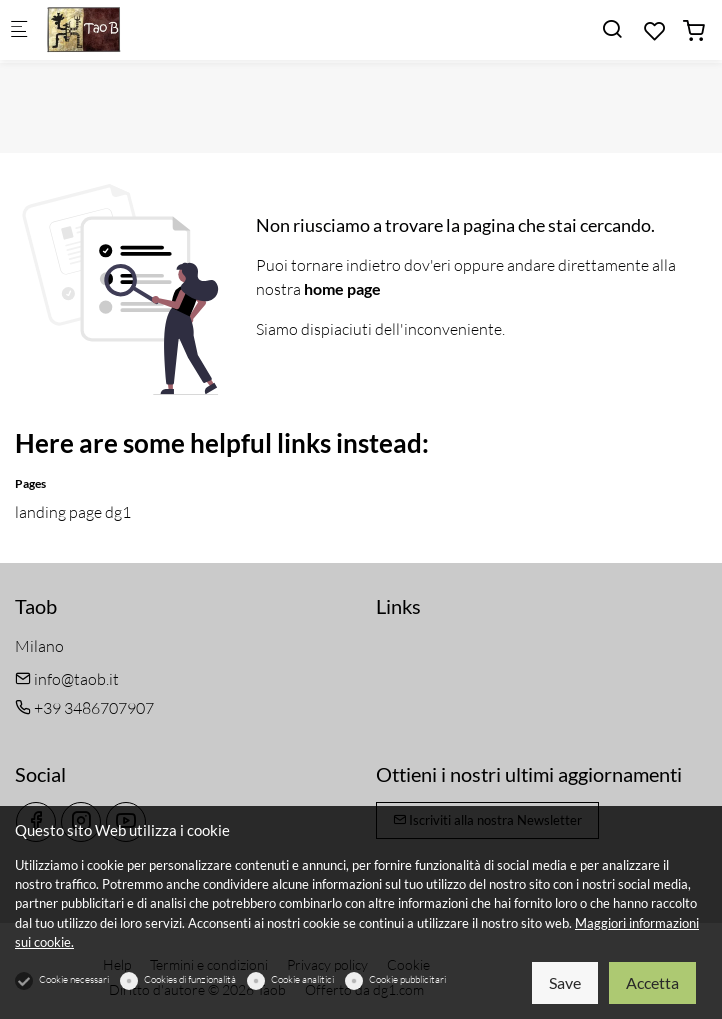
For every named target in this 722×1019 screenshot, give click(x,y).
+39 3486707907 (84, 708)
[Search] (612, 29)
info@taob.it (67, 679)
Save (565, 982)
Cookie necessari (74, 979)
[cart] (694, 31)
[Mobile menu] (19, 30)
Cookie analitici (302, 979)
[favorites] (655, 31)
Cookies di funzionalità (190, 979)
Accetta (652, 982)
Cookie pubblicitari (407, 979)
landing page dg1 (73, 512)
